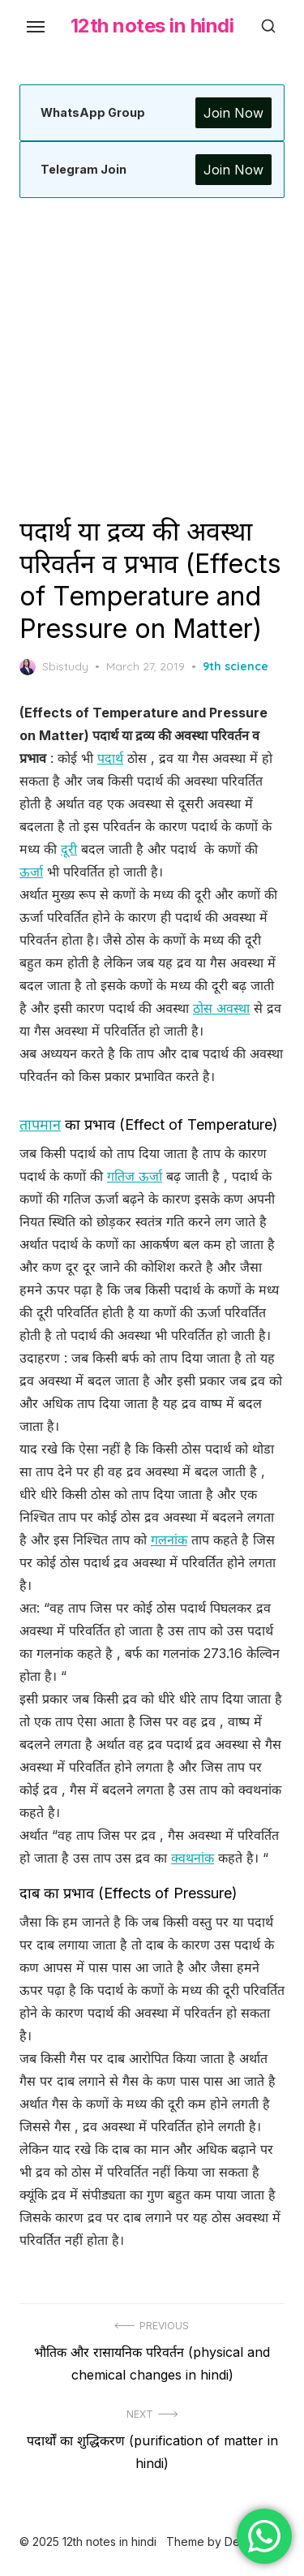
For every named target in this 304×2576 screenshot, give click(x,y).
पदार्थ (110, 758)
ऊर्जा (31, 872)
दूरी (69, 849)
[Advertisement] (152, 357)
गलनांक (169, 1539)
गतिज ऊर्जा (134, 1176)
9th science (235, 666)
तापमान (40, 1124)
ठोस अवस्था (221, 1008)
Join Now (233, 113)
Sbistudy (53, 667)
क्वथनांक (192, 1858)
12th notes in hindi (152, 25)
